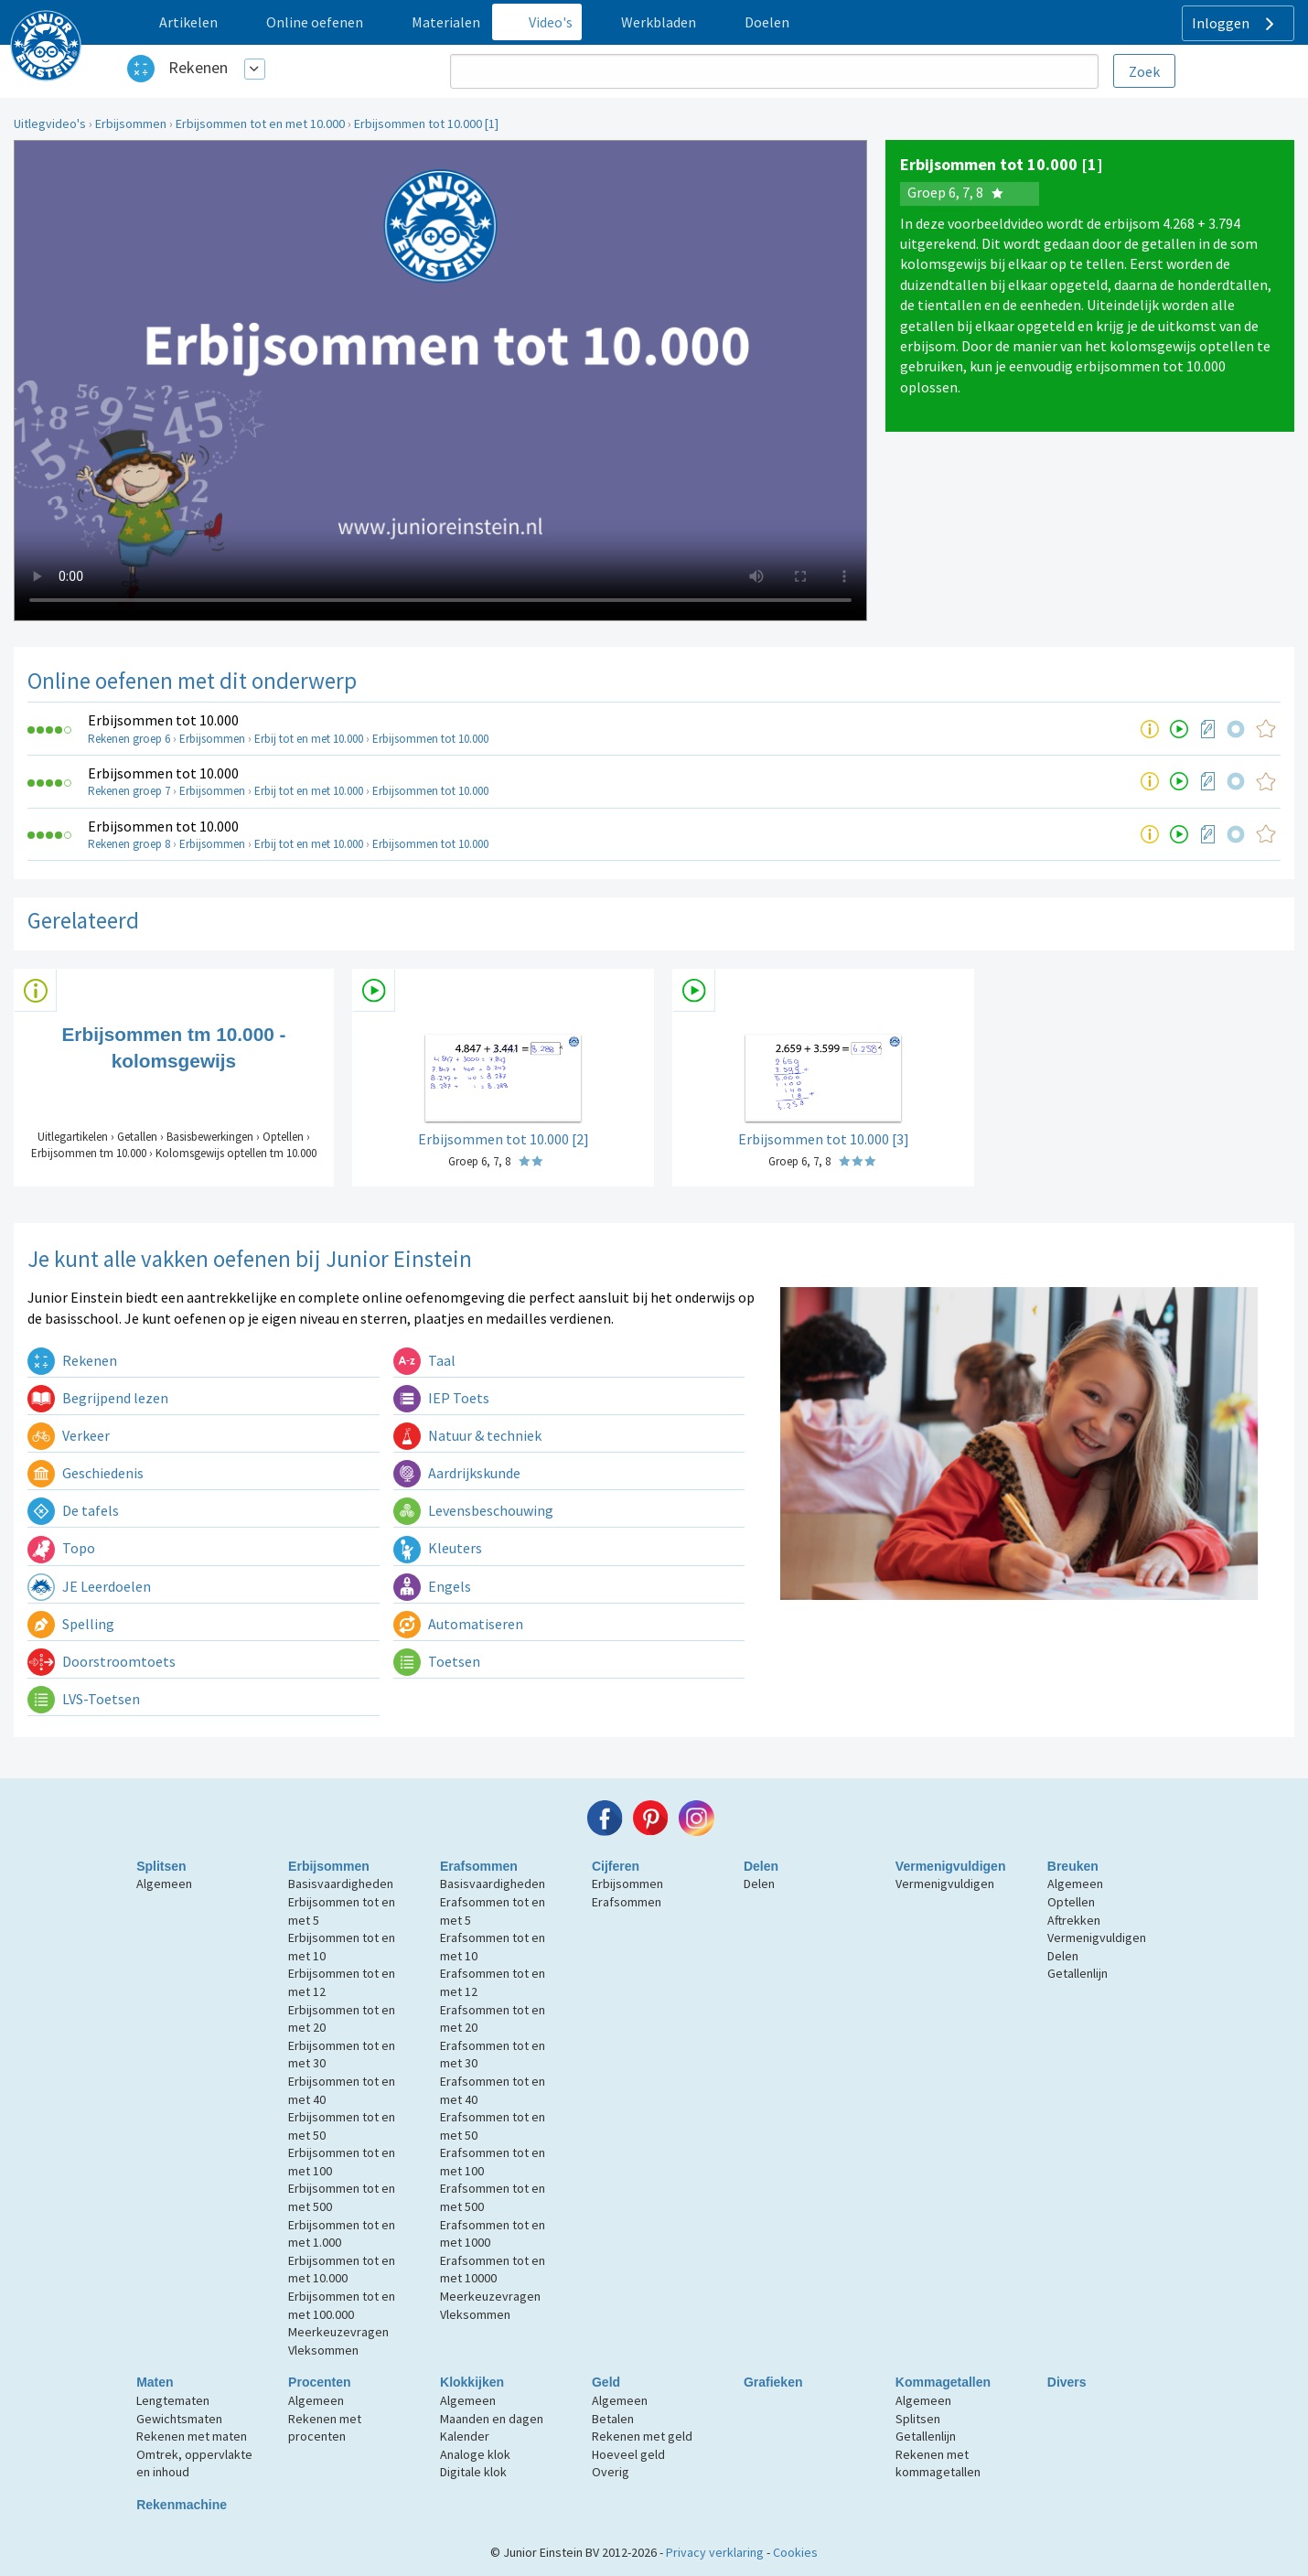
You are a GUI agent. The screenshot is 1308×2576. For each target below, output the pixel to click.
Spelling (70, 1624)
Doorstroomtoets (101, 1661)
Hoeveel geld (628, 2454)
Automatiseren (458, 1624)
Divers (1067, 2382)
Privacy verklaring (715, 2552)
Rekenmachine (181, 2504)
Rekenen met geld (642, 2436)
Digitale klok (473, 2471)
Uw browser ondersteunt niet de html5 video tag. (440, 380)
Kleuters (437, 1548)
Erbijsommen (130, 123)
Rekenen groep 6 (129, 738)
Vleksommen (323, 2350)
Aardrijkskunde (456, 1473)
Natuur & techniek (467, 1435)
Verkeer (68, 1435)
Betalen (613, 2418)
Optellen (1071, 1902)
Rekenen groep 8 (129, 844)
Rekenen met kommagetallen (938, 2463)
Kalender (464, 2436)
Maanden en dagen (491, 2418)
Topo (61, 1548)
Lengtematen (172, 2400)
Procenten (319, 2382)
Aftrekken (1073, 1920)
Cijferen (615, 1866)
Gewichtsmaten (179, 2418)
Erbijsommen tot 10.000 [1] (426, 123)
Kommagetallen (943, 2382)
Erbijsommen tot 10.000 (163, 720)
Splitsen (161, 1866)
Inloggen (1235, 24)
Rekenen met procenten (324, 2427)
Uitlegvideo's (50, 123)
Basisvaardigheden (340, 1883)
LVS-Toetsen (83, 1699)
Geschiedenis (85, 1473)
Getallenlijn (1077, 1973)
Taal (424, 1360)
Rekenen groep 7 (129, 791)
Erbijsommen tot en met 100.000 (341, 2305)
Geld (606, 2382)
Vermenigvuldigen (950, 1866)
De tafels (73, 1510)
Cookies (795, 2552)
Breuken (1073, 1866)
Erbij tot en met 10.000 (308, 738)
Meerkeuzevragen (338, 2332)
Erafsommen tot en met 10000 (492, 2269)
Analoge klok (475, 2454)
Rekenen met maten (191, 2436)
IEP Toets (441, 1398)
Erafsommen (479, 1866)
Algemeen (164, 1883)
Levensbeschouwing (473, 1510)
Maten (154, 2382)
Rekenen (198, 67)
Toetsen (436, 1661)
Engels (432, 1586)
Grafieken (773, 2382)
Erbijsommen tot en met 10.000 (260, 123)
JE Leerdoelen (89, 1586)
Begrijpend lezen (97, 1398)
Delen (761, 1866)
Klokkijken (472, 2382)
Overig (610, 2471)
